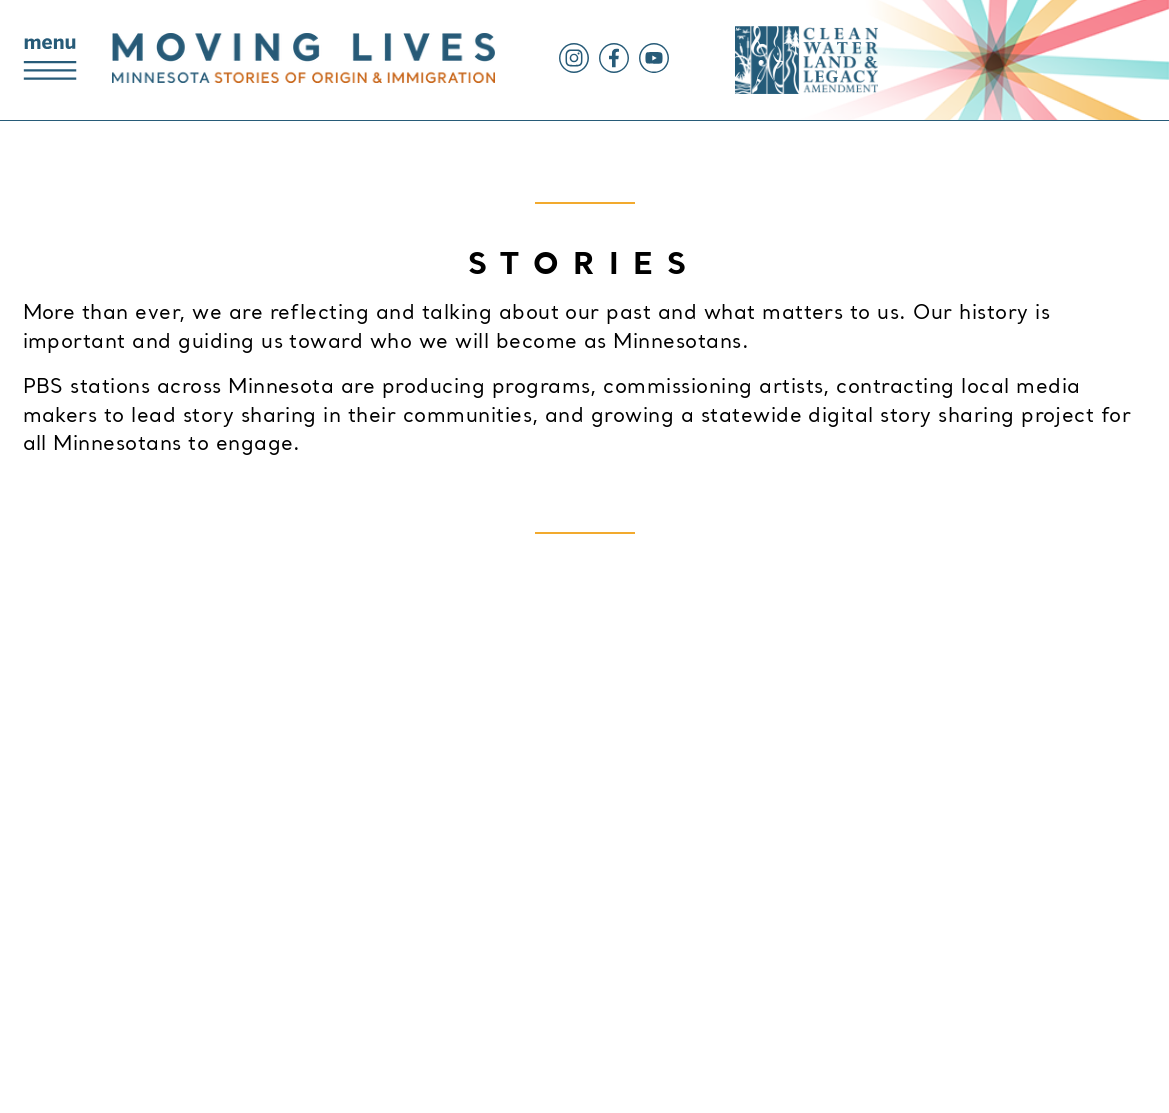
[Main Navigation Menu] (50, 60)
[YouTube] (649, 69)
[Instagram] (574, 69)
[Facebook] (609, 69)
